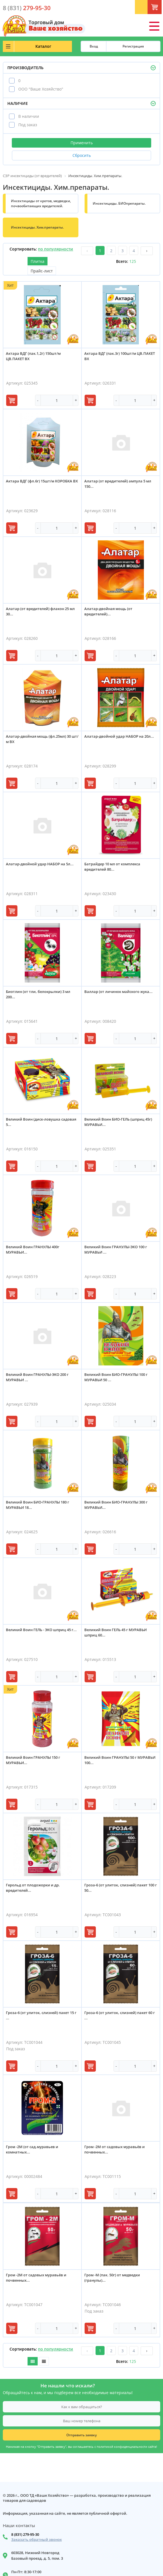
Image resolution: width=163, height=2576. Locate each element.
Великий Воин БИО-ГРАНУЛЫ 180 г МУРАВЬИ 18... (37, 1505)
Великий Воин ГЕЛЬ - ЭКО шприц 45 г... (41, 1629)
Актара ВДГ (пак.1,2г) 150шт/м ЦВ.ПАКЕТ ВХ (33, 356)
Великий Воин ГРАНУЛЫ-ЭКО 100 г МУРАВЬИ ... (115, 1249)
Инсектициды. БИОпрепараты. (119, 203)
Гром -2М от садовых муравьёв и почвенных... (114, 2149)
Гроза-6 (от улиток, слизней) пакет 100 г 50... (120, 1887)
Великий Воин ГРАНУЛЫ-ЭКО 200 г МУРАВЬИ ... (37, 1377)
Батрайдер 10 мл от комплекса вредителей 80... (112, 866)
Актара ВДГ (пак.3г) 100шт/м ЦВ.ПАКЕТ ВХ (119, 356)
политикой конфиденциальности (122, 2447)
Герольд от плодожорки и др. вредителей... (33, 1887)
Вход (94, 46)
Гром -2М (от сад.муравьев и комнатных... (32, 2149)
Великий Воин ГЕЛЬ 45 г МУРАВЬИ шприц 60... (115, 1632)
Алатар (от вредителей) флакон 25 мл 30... (40, 611)
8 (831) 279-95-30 (25, 2534)
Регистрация (133, 46)
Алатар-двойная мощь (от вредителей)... (108, 611)
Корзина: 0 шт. (160, 8)
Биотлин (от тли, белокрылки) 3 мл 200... (38, 994)
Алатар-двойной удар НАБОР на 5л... (40, 863)
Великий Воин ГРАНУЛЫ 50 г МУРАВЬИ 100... (119, 1760)
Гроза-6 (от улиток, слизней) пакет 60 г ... (119, 2015)
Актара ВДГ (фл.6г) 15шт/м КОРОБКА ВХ (42, 481)
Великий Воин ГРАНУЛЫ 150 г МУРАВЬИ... (33, 1760)
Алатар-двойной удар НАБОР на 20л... (119, 736)
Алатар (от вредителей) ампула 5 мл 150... (117, 483)
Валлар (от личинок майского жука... (118, 991)
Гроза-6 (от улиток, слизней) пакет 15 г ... (41, 2015)
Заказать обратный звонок (36, 2539)
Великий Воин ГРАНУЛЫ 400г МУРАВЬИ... (32, 1249)
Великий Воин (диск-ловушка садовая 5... (41, 1122)
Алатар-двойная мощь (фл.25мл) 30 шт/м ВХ (42, 739)
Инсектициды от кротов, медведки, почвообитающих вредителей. (41, 203)
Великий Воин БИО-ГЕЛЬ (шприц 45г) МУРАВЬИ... (118, 1122)
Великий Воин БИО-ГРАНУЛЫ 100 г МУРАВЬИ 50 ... (116, 1377)
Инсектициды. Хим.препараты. (37, 227)
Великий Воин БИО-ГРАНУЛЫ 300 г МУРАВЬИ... (116, 1505)
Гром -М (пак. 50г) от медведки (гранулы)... (112, 2277)
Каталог (43, 46)
